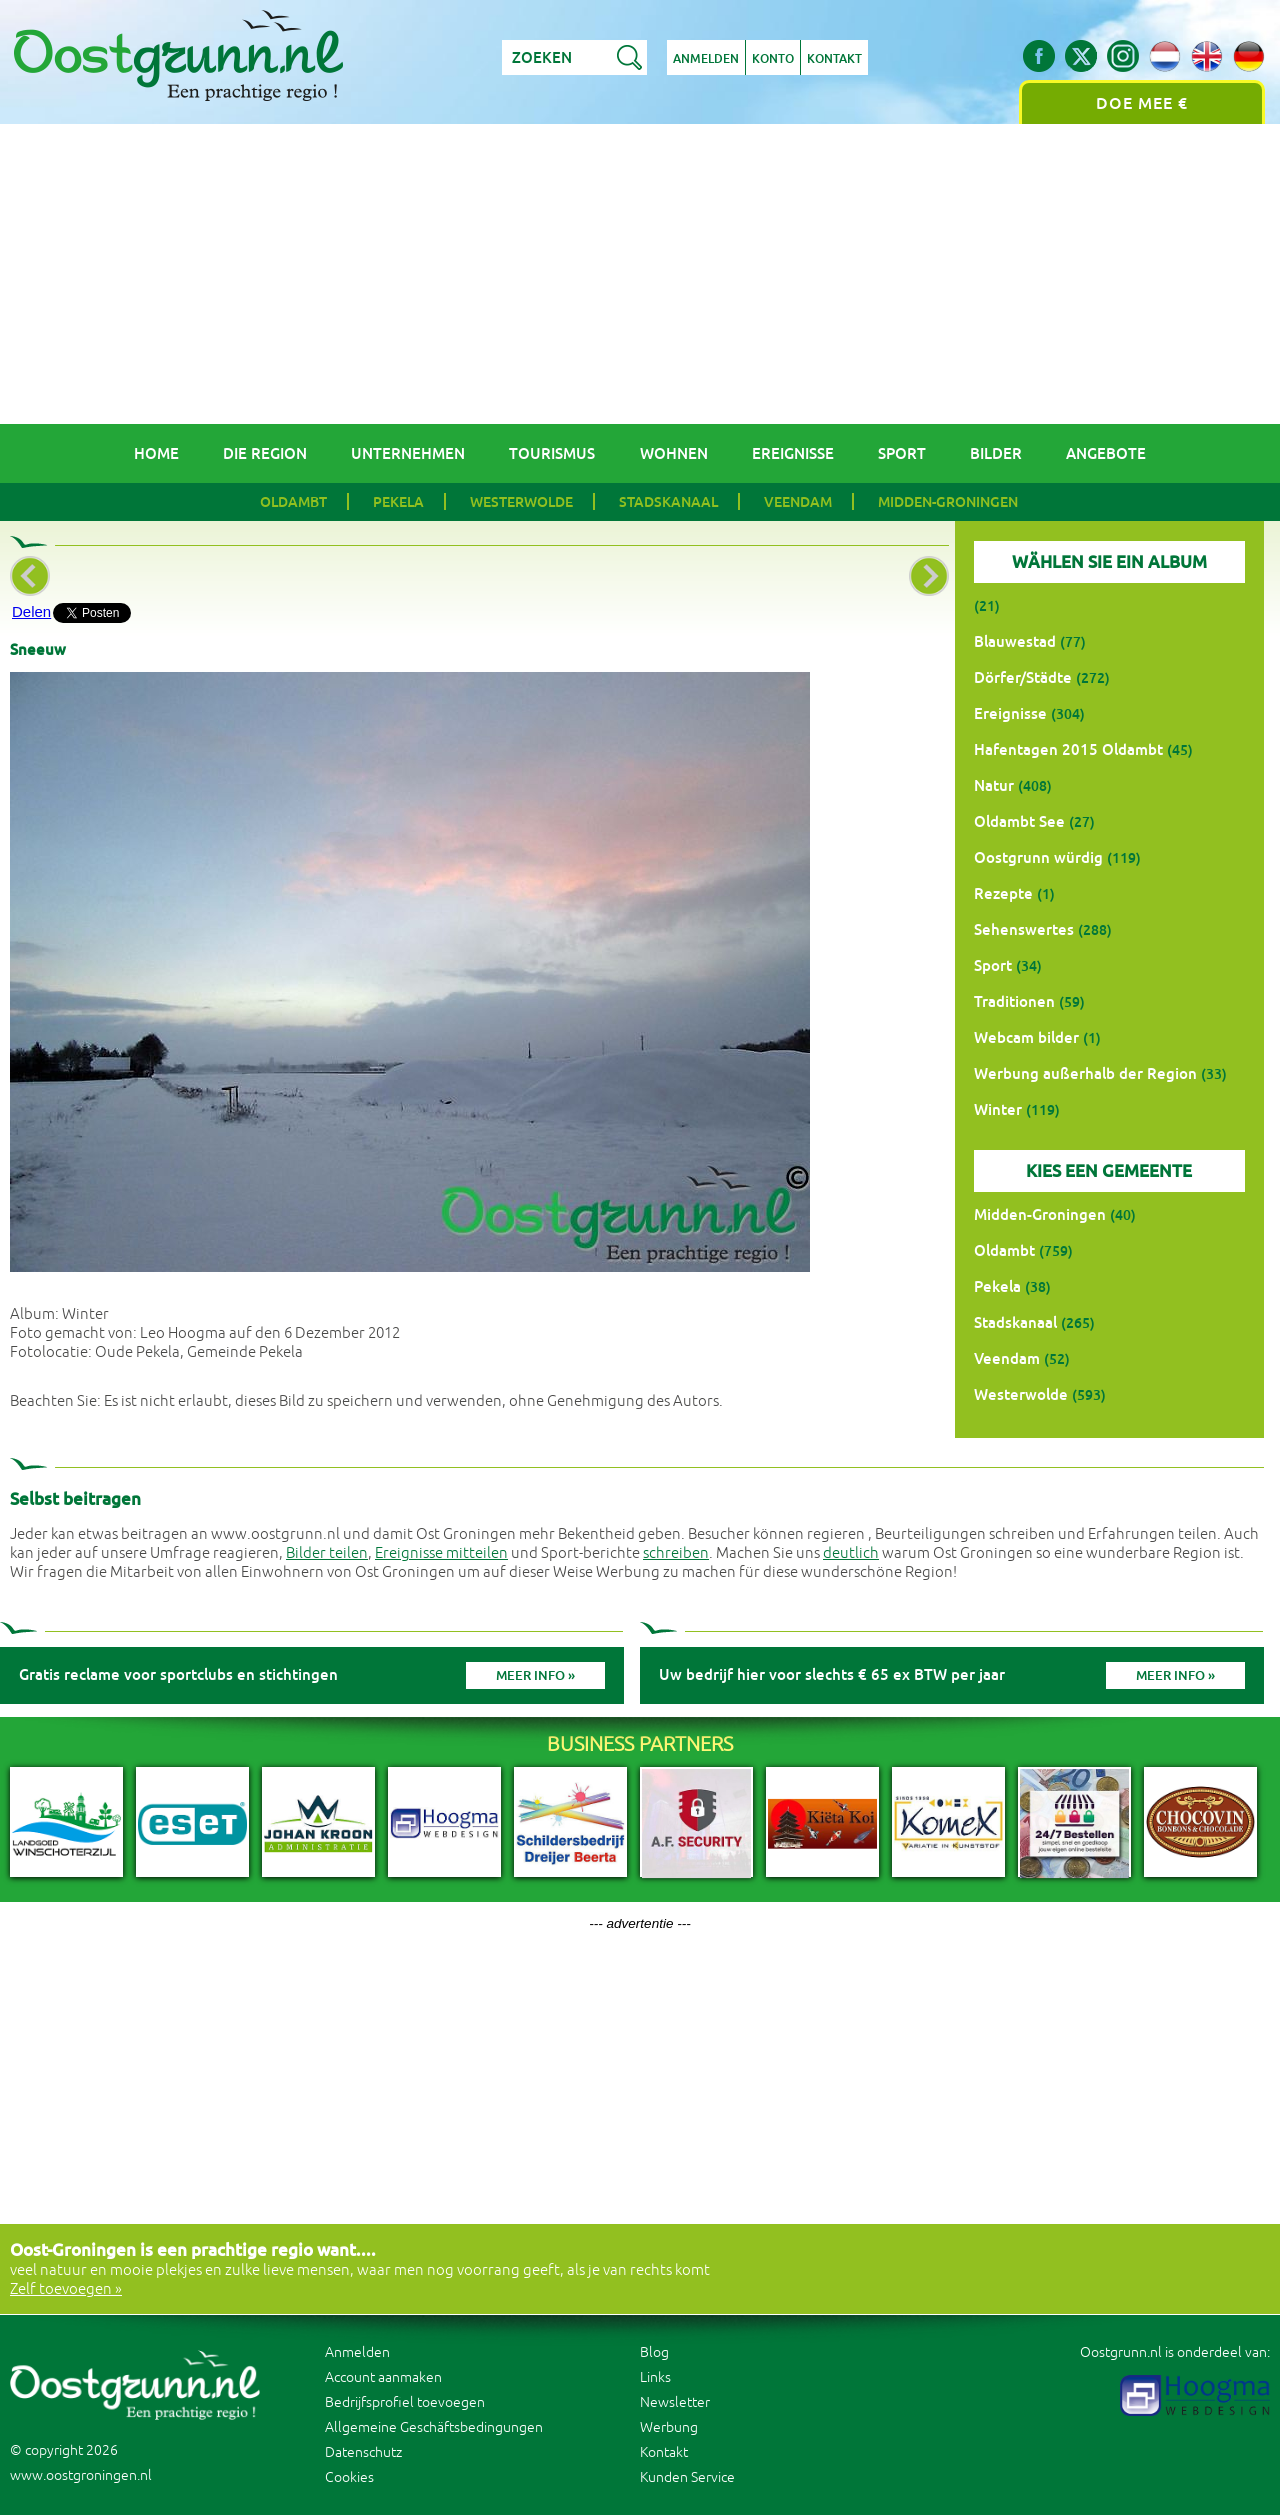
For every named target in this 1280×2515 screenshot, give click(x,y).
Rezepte (1003, 893)
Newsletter (675, 2402)
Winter (998, 1109)
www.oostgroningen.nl (81, 2475)
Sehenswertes (1024, 929)
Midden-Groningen (948, 502)
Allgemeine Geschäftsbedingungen (434, 2427)
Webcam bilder (1026, 1037)
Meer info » (535, 1675)
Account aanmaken (383, 2377)
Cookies (349, 2477)
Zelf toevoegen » (66, 2289)
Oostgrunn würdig (1038, 857)
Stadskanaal (668, 502)
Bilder (996, 453)
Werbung (669, 2427)
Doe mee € (1142, 103)
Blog (654, 2352)
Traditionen (1014, 1001)
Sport (902, 453)
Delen (31, 611)
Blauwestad (1015, 641)
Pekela (398, 502)
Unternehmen (408, 453)
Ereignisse (793, 453)
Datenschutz (363, 2452)
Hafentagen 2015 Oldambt (1068, 749)
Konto (773, 59)
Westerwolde (521, 502)
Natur (994, 785)
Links (655, 2377)
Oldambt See (1019, 821)
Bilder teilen (327, 1553)
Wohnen (674, 453)
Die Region (265, 453)
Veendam (798, 502)
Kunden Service (687, 2477)
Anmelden (706, 59)
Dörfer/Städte (1023, 677)
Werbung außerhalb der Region (1085, 1073)
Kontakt (834, 59)
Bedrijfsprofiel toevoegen (405, 2402)
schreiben (676, 1553)
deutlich (851, 1553)
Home (156, 453)
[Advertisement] (640, 274)
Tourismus (552, 453)
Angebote (1106, 453)
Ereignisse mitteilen (441, 1553)
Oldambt (293, 502)
